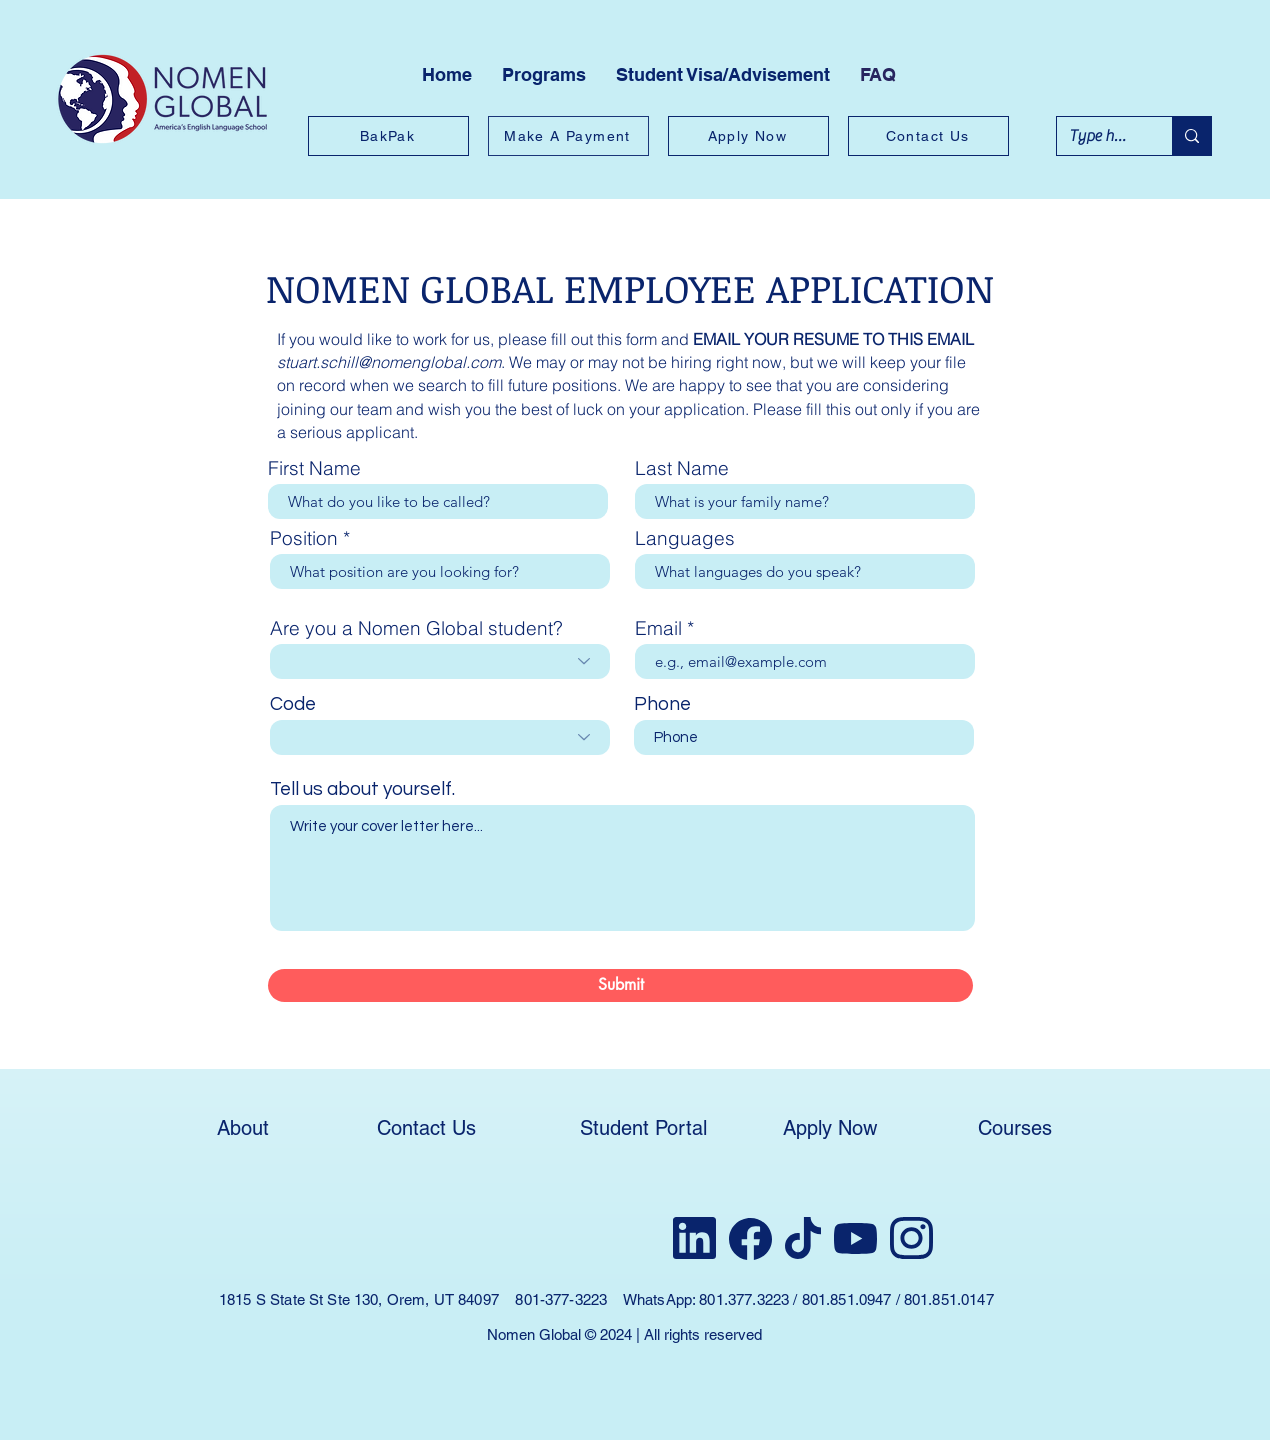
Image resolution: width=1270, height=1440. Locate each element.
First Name (314, 468)
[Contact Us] (928, 136)
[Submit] (620, 985)
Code (293, 704)
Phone (662, 704)
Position (304, 538)
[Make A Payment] (568, 136)
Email (658, 628)
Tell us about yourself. (362, 789)
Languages (685, 538)
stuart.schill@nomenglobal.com (389, 362)
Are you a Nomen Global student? (416, 628)
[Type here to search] (1099, 136)
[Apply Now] (748, 136)
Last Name (682, 468)
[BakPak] (388, 136)
